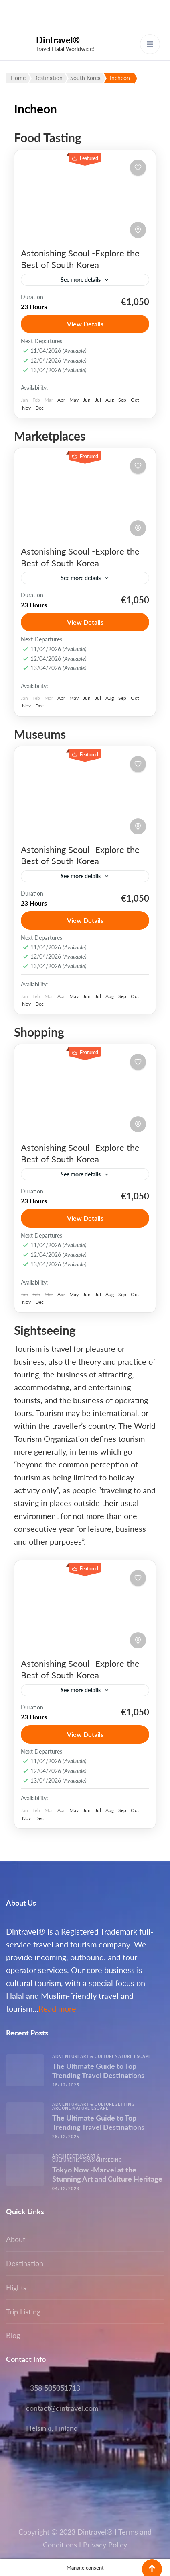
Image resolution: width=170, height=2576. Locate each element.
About (15, 2239)
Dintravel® (58, 40)
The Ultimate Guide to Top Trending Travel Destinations (98, 2071)
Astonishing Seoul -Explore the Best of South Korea (80, 259)
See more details (81, 279)
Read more (57, 2008)
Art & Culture (97, 2056)
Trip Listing (23, 2311)
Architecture (69, 2156)
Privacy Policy (105, 2544)
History (82, 2160)
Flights (16, 2287)
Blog (13, 2335)
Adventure (66, 2056)
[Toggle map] (138, 230)
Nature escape (133, 2056)
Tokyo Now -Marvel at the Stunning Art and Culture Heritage (107, 2174)
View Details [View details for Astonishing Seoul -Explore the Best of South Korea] (85, 324)
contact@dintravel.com (62, 2408)
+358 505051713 (53, 2387)
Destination (24, 2263)
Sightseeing (107, 2160)
